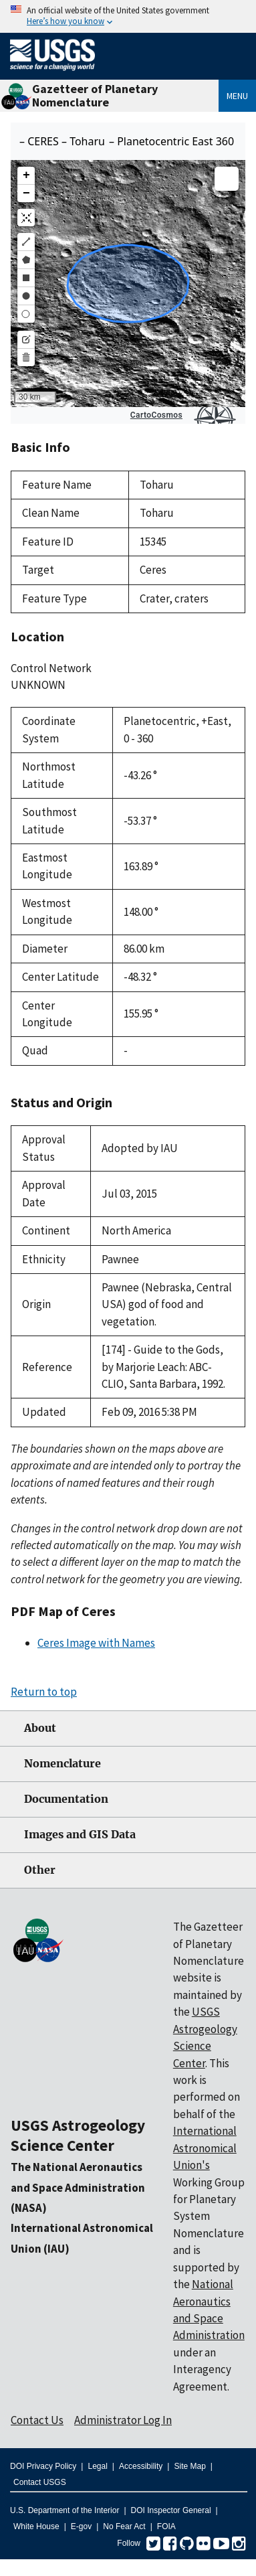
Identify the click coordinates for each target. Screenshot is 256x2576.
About (40, 1728)
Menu (237, 96)
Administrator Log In (123, 2420)
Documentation (66, 1799)
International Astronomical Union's (205, 2147)
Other (39, 1870)
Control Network (51, 668)
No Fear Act (124, 2526)
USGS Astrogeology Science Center (78, 2135)
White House (36, 2526)
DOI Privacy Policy (43, 2466)
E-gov (81, 2526)
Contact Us (37, 2420)
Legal (97, 2466)
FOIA (166, 2526)
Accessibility (140, 2466)
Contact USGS (39, 2482)
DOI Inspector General (171, 2510)
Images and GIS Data (80, 1834)
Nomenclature (62, 1763)
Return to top (44, 1691)
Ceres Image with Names (96, 1642)
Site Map (189, 2466)
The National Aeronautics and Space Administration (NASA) (78, 2187)
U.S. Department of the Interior (64, 2510)
